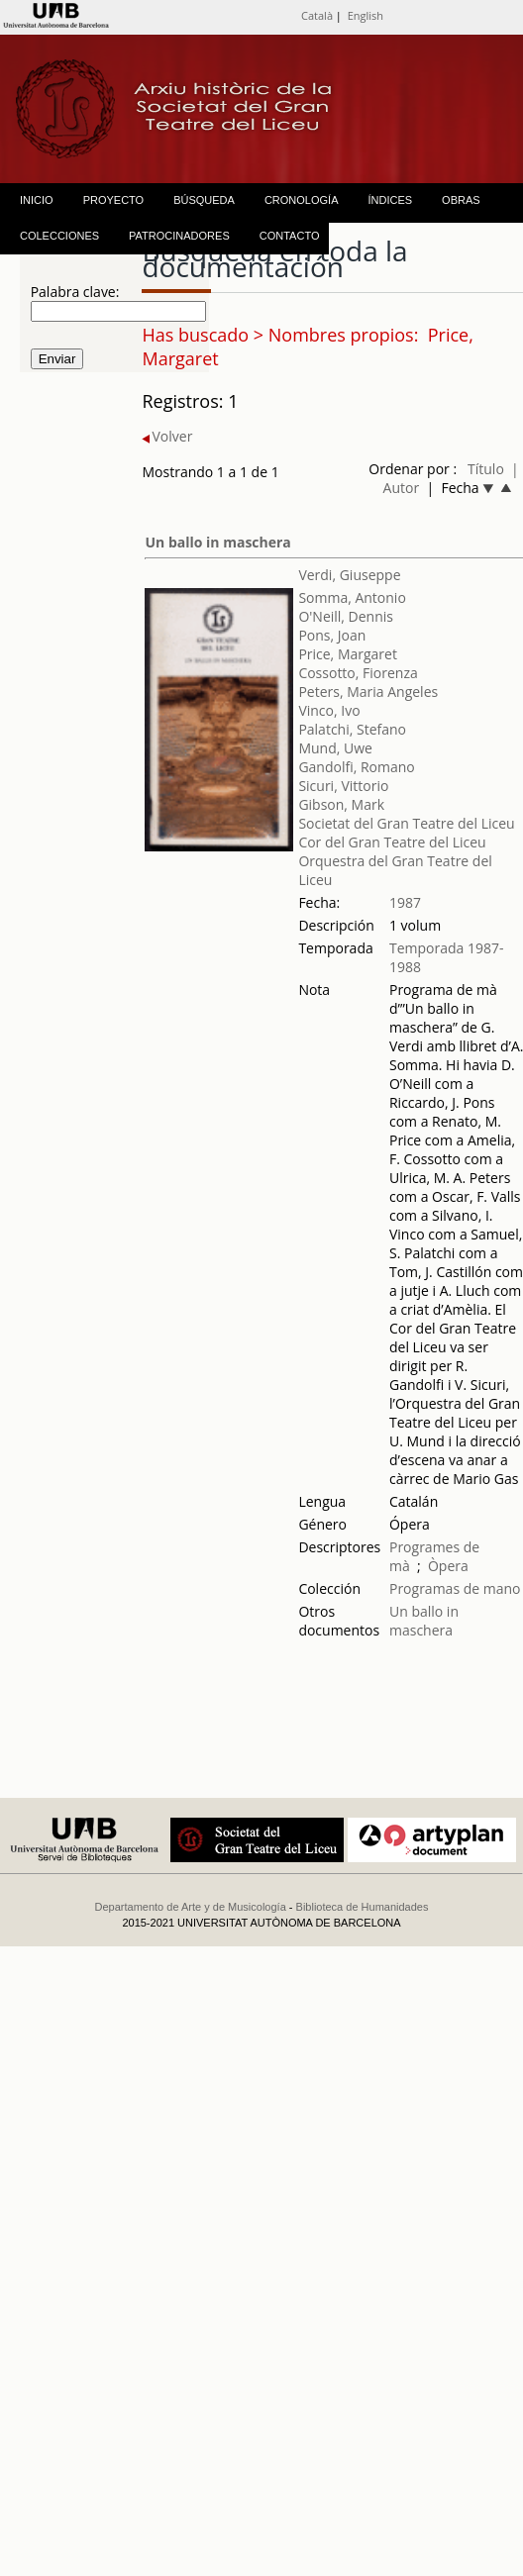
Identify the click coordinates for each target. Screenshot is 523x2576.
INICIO (36, 200)
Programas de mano (455, 1588)
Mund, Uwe (335, 748)
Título (486, 468)
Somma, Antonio (351, 597)
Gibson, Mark (341, 804)
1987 (405, 902)
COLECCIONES (59, 236)
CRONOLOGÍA (301, 200)
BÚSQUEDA (204, 200)
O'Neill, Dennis (345, 616)
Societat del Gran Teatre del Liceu (406, 823)
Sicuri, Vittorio (343, 785)
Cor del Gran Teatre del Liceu (391, 842)
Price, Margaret (347, 653)
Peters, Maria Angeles (368, 691)
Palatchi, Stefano (352, 729)
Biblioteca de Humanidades (362, 1907)
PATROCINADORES (179, 236)
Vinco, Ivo (329, 710)
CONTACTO (290, 236)
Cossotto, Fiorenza (357, 672)
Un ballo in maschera (217, 542)
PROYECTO (114, 200)
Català (317, 15)
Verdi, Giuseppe (349, 574)
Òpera (448, 1565)
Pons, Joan (332, 635)
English (365, 15)
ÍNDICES (389, 200)
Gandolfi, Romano (356, 766)
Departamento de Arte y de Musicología (190, 1907)
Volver (167, 436)
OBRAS (461, 200)
